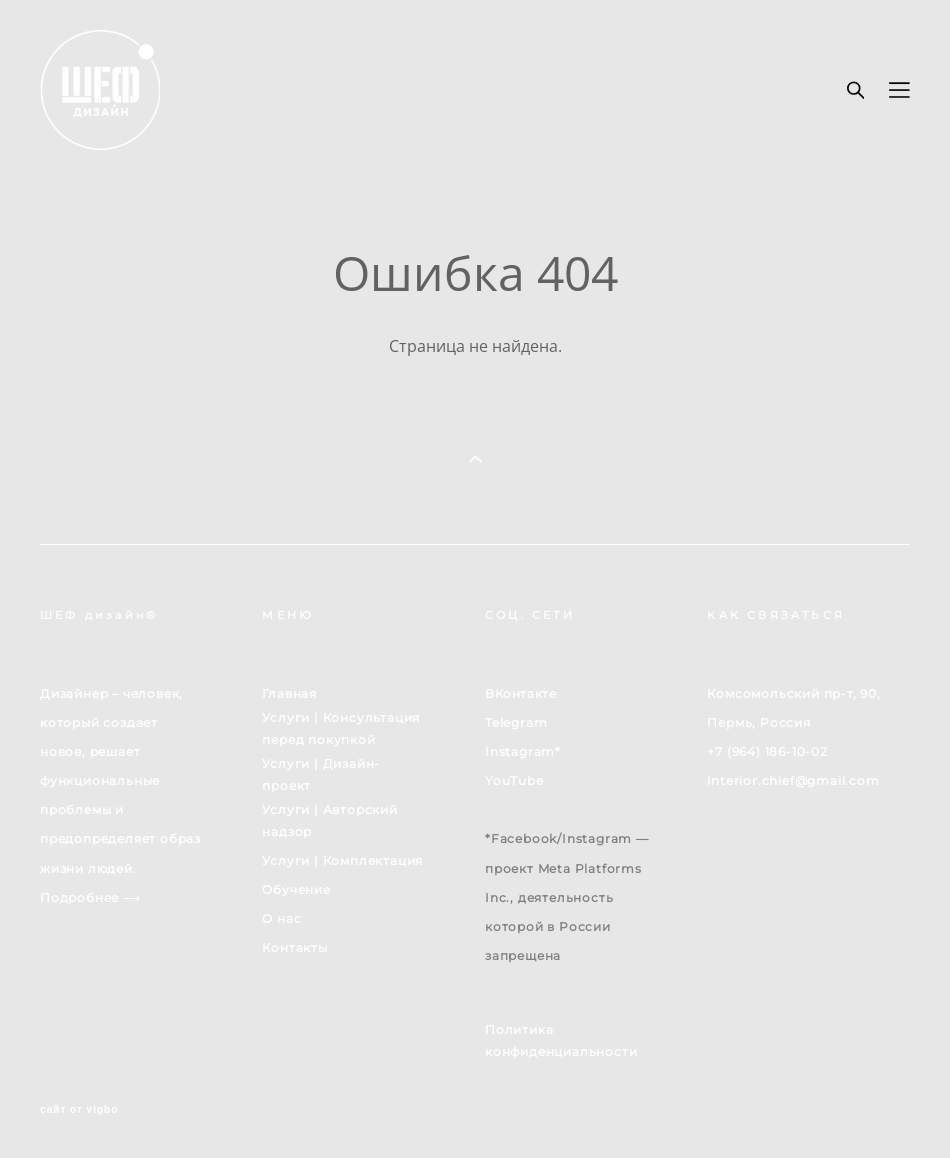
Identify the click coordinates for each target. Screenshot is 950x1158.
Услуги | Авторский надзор (329, 820)
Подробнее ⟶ (90, 897)
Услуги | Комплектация (342, 860)
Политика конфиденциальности (561, 1040)
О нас (281, 918)
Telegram (516, 722)
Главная (289, 693)
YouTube (514, 780)
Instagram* (523, 751)
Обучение (296, 889)
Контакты (294, 947)
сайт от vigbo (79, 1110)
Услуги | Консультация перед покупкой (341, 728)
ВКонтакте (520, 693)
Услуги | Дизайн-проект (321, 774)
